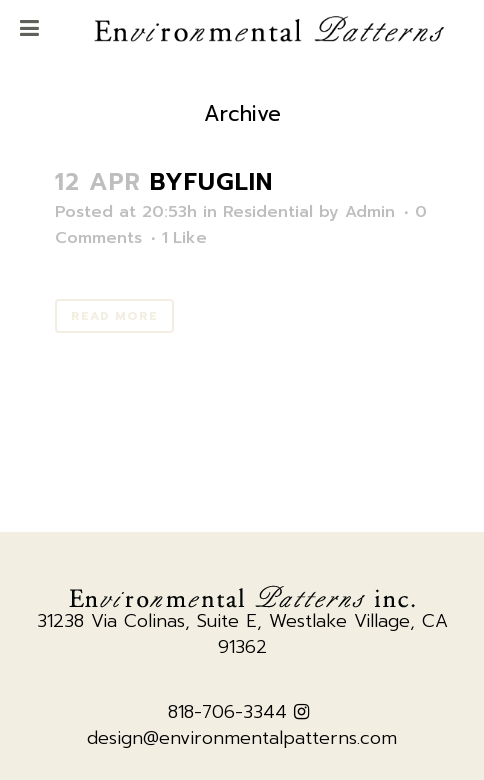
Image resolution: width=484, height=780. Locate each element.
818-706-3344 (227, 712)
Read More (114, 316)
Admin (370, 212)
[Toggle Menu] (29, 30)
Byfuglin (211, 182)
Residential (268, 212)
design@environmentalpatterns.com (242, 738)
